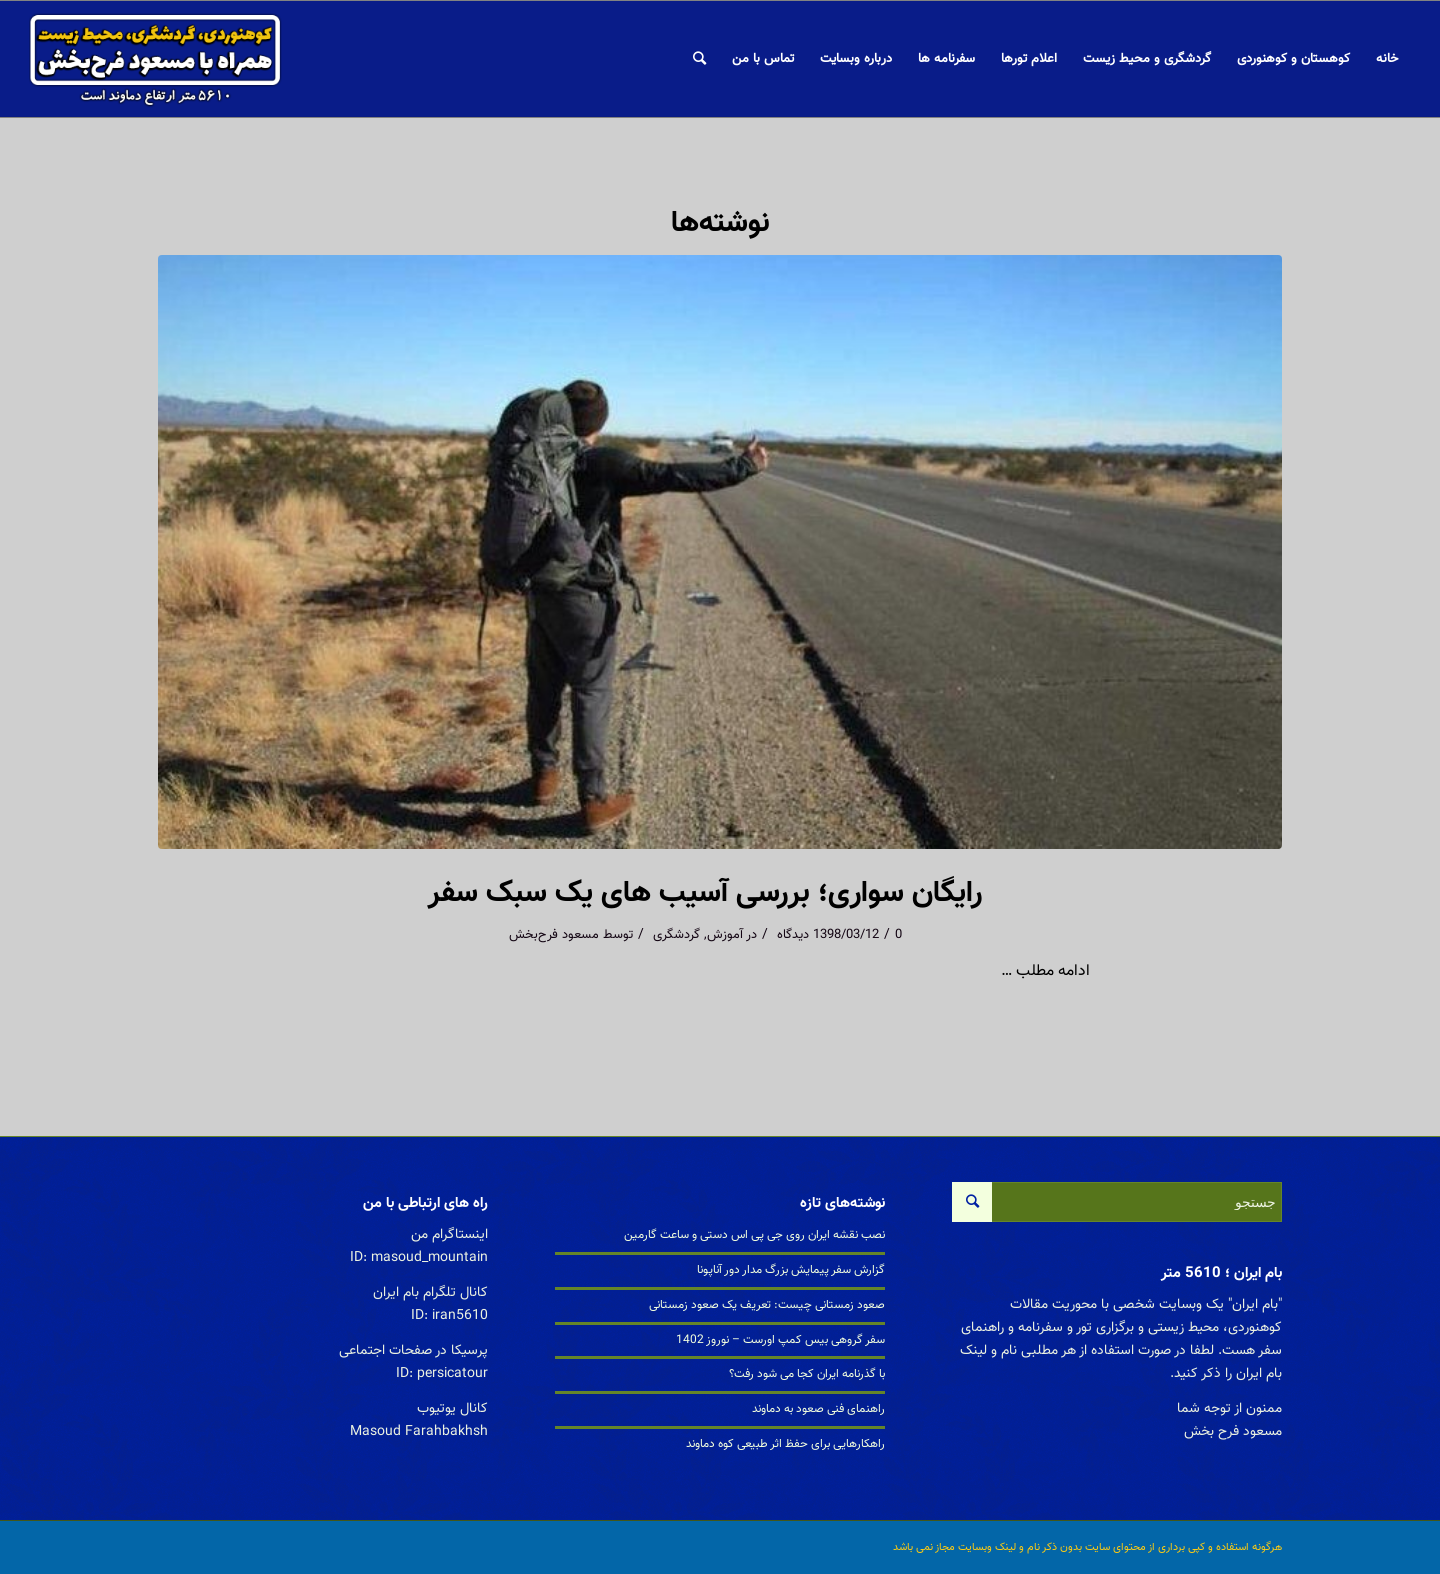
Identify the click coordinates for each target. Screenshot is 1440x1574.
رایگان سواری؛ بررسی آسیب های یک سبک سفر (705, 893)
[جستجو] (699, 59)
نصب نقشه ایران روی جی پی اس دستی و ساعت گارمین (754, 1235)
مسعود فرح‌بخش (554, 935)
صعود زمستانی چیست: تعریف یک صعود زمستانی (767, 1305)
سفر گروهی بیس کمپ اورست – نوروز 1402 (780, 1340)
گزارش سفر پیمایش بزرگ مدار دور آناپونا (791, 1270)
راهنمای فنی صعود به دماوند (818, 1409)
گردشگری (676, 935)
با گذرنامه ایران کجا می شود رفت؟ (807, 1374)
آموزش (725, 935)
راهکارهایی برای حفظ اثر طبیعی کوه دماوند (785, 1444)
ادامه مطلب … (1045, 971)
